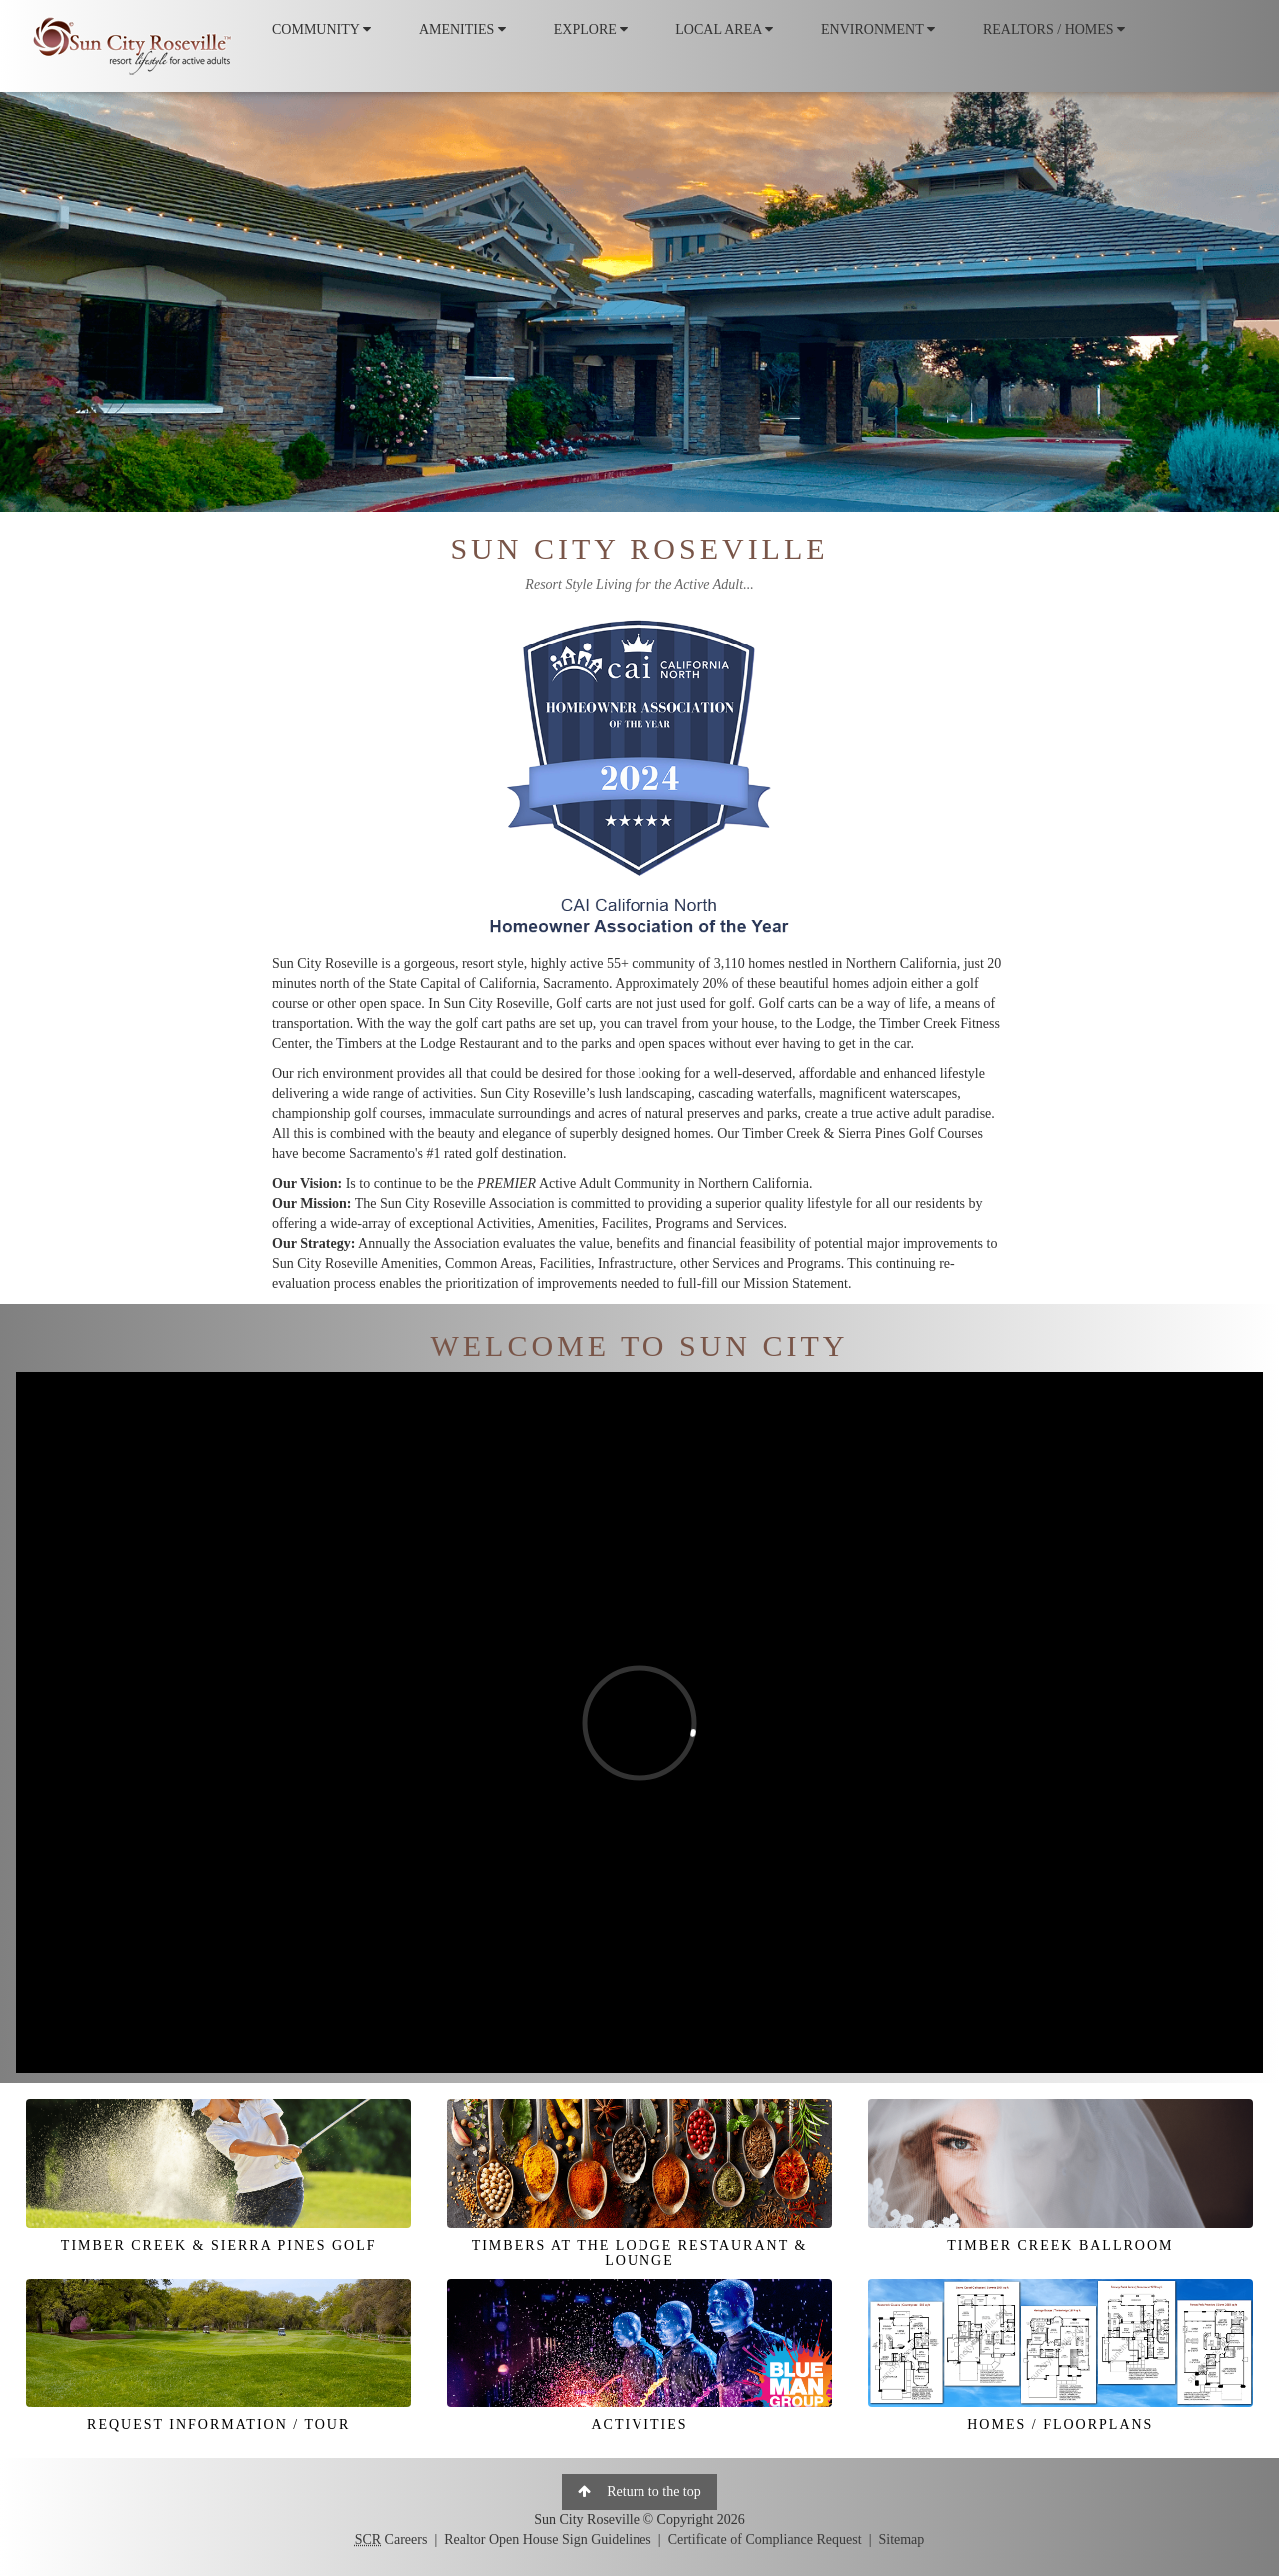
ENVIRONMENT (878, 29)
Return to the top (639, 2491)
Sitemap (901, 2539)
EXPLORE (591, 29)
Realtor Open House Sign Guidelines (547, 2539)
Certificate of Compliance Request (765, 2539)
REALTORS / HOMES (1054, 29)
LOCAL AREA (724, 29)
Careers (391, 2539)
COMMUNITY (321, 29)
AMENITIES (462, 29)
